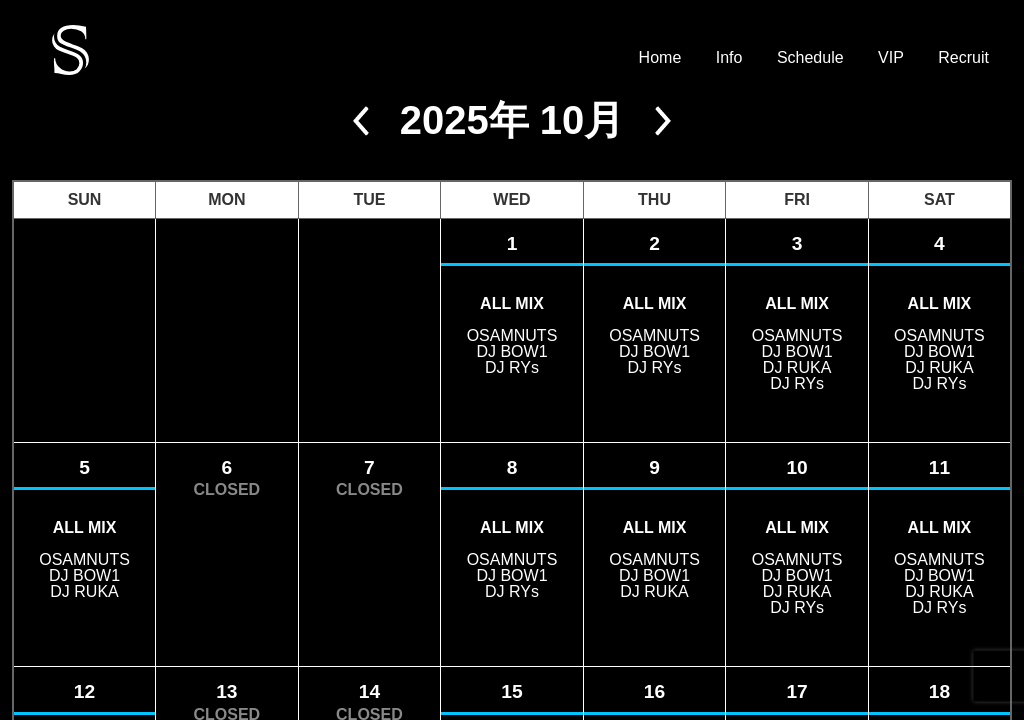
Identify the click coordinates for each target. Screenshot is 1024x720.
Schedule (810, 58)
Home (660, 58)
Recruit (963, 58)
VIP (891, 58)
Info (729, 58)
